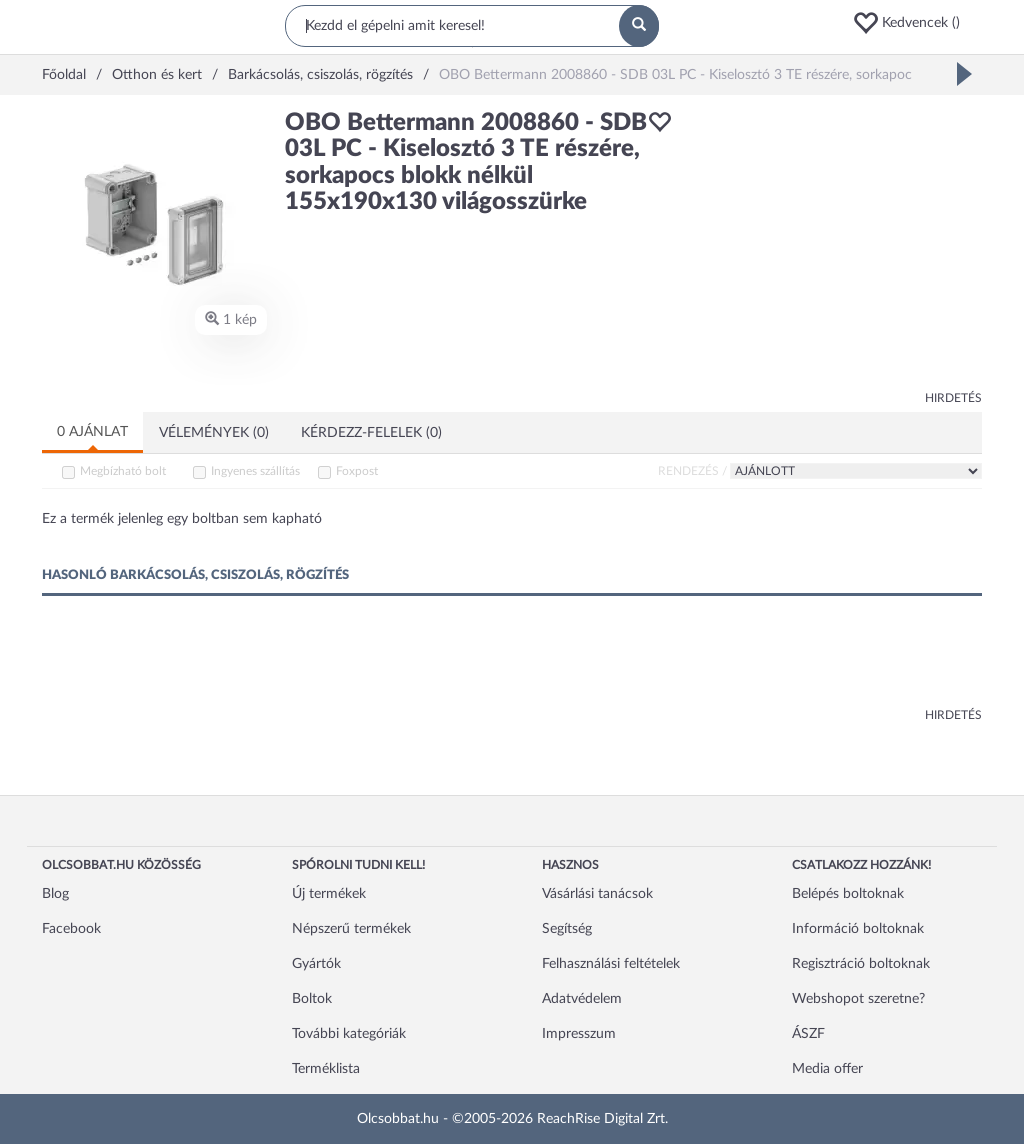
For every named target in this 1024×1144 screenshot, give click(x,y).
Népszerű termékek (351, 929)
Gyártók (316, 964)
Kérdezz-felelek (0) (371, 433)
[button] (917, 23)
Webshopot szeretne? (858, 999)
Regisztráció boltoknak (861, 964)
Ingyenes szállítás (255, 471)
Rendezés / (692, 471)
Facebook (71, 929)
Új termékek (329, 894)
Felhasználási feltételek (611, 964)
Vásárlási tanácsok (597, 894)
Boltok (312, 999)
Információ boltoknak (858, 929)
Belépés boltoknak (848, 894)
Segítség (567, 929)
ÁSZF (808, 1034)
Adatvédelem (582, 999)
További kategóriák (349, 1034)
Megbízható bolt (123, 471)
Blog (55, 894)
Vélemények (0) (214, 433)
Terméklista (326, 1069)
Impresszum (579, 1034)
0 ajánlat (92, 432)
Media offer (827, 1069)
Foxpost (357, 471)
